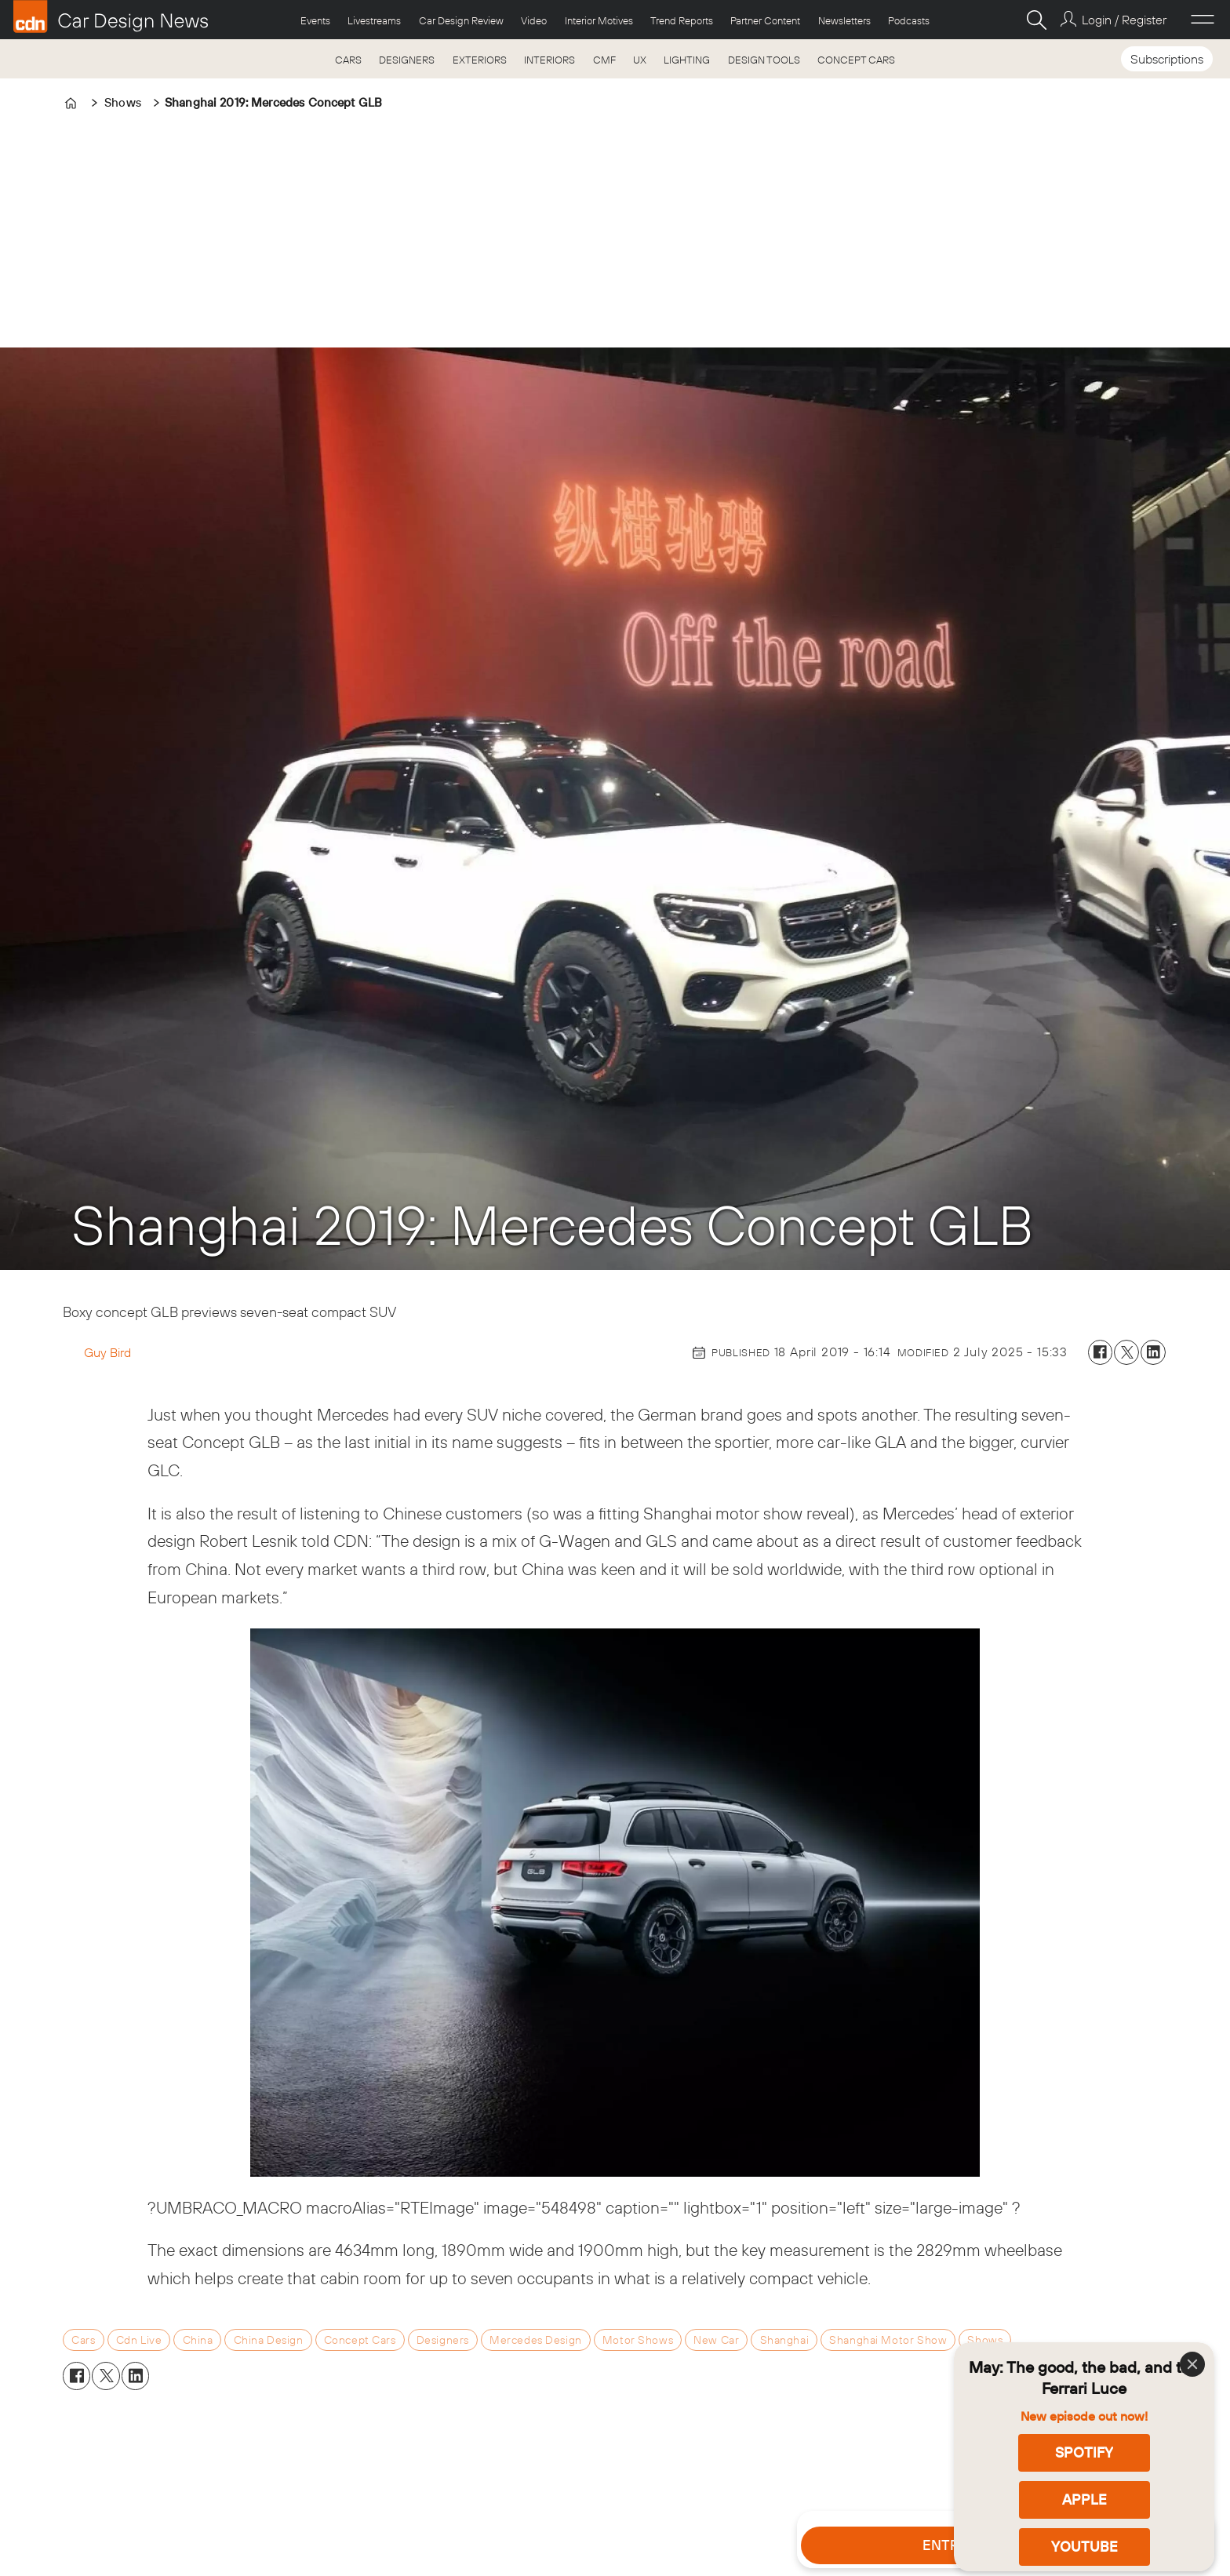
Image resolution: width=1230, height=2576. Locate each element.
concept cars (360, 2340)
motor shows (637, 2340)
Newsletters (844, 20)
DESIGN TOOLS (764, 59)
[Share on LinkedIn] (1153, 1352)
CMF (604, 59)
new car (716, 2340)
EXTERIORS (480, 59)
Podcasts (909, 20)
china (198, 2340)
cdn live (139, 2340)
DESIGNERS (407, 59)
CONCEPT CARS (856, 59)
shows (985, 2340)
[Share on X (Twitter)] (1126, 1352)
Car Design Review (461, 20)
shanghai (785, 2340)
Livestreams (374, 20)
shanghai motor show (888, 2340)
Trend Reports (681, 20)
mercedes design (535, 2340)
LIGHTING (687, 59)
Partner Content (765, 20)
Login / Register (1124, 19)
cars (83, 2340)
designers (443, 2340)
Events (315, 20)
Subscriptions (1166, 59)
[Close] (1192, 2364)
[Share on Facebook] (1100, 1352)
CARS (348, 59)
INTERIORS (549, 59)
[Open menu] (1202, 19)
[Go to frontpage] (111, 16)
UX (639, 59)
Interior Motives (599, 20)
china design (269, 2340)
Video (534, 20)
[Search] (1036, 19)
